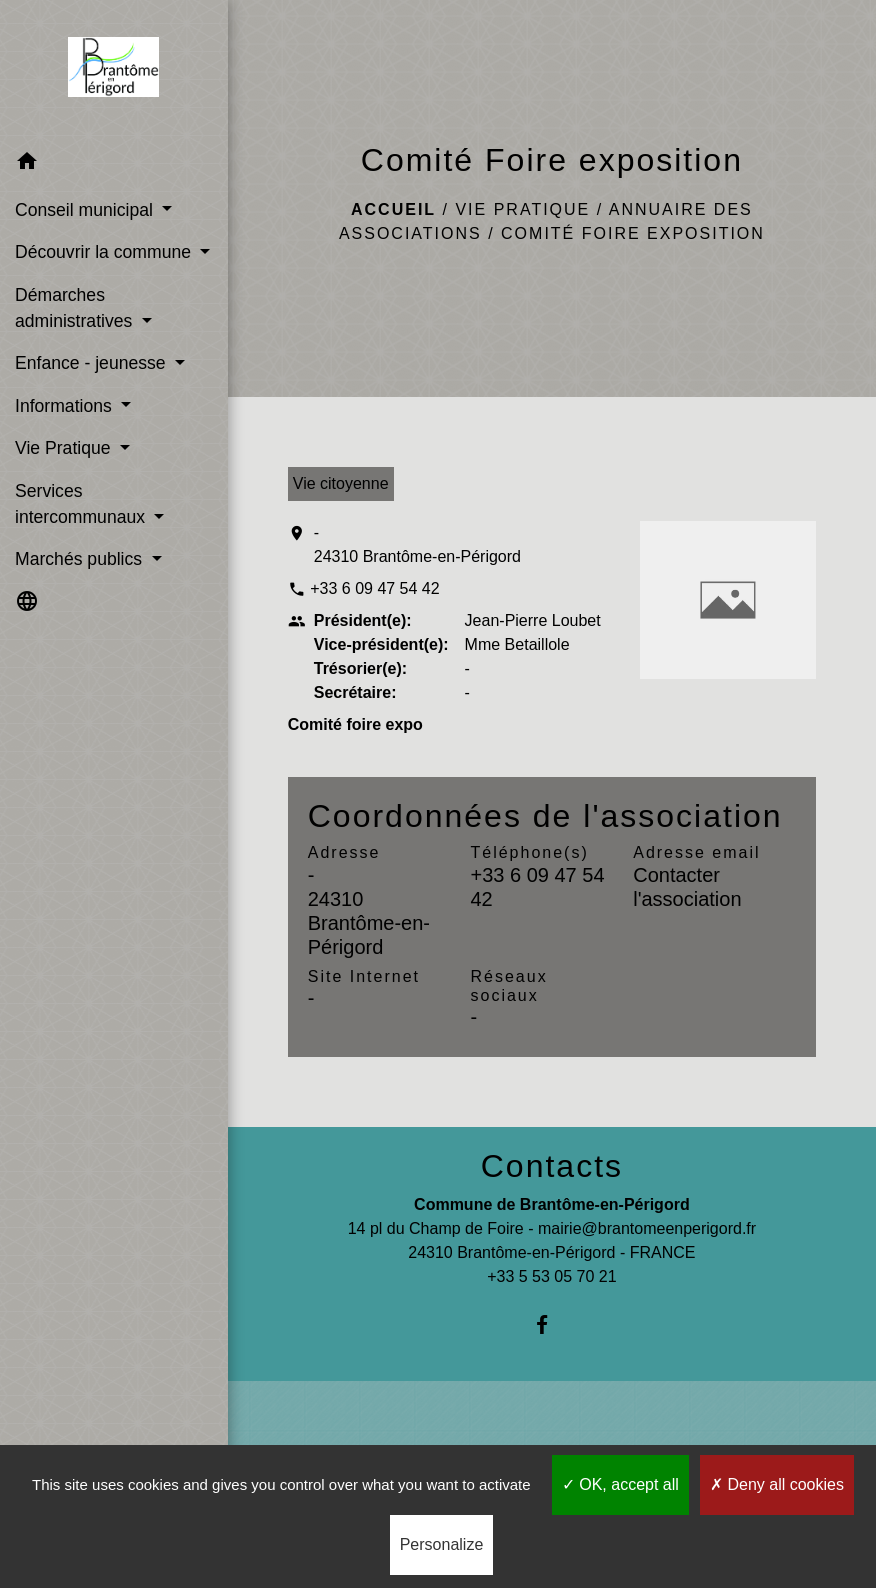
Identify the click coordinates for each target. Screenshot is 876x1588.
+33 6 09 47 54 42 (374, 588)
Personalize (442, 1544)
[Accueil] (113, 71)
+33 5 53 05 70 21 (551, 1276)
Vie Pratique (522, 209)
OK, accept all (620, 1484)
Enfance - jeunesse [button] (93, 363)
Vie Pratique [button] (65, 448)
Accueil (393, 209)
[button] (114, 164)
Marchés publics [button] (81, 559)
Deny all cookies (777, 1484)
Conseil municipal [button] (86, 210)
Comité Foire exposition (633, 233)
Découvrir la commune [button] (105, 252)
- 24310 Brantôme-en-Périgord (417, 544)
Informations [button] (66, 406)
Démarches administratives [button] (76, 308)
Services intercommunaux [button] (82, 504)
